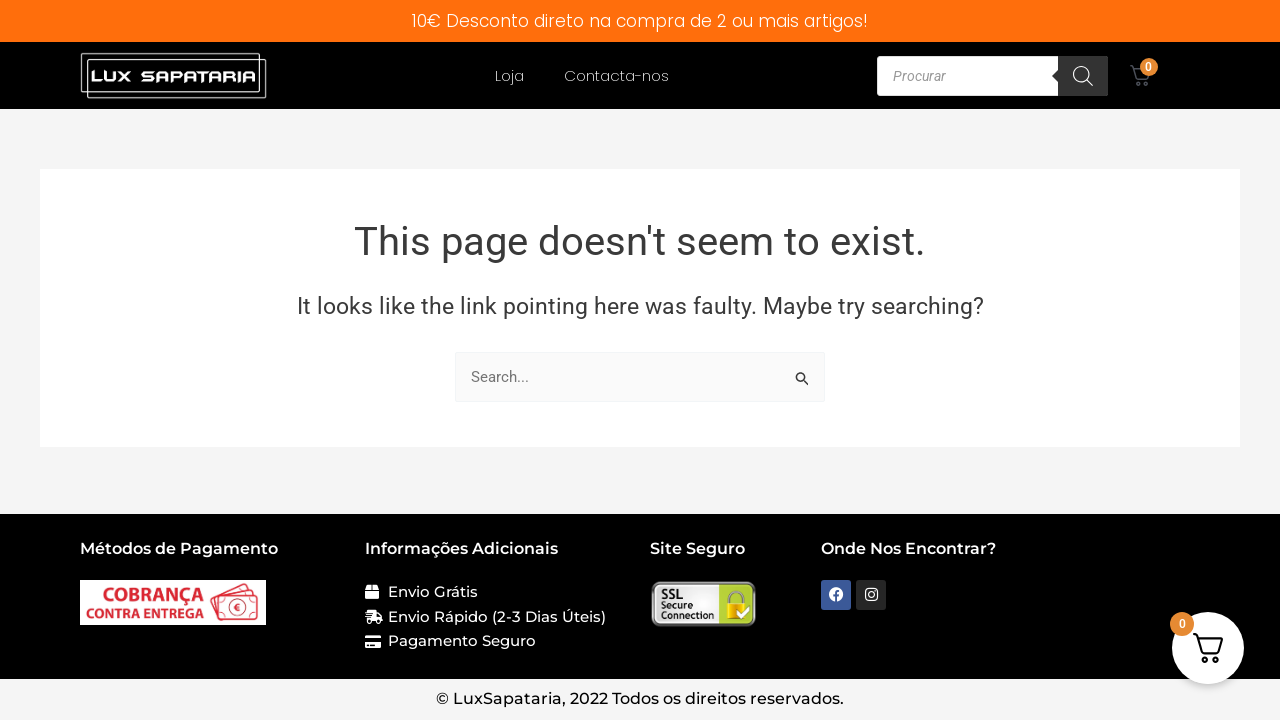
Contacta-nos (616, 75)
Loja (509, 75)
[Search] (1083, 76)
